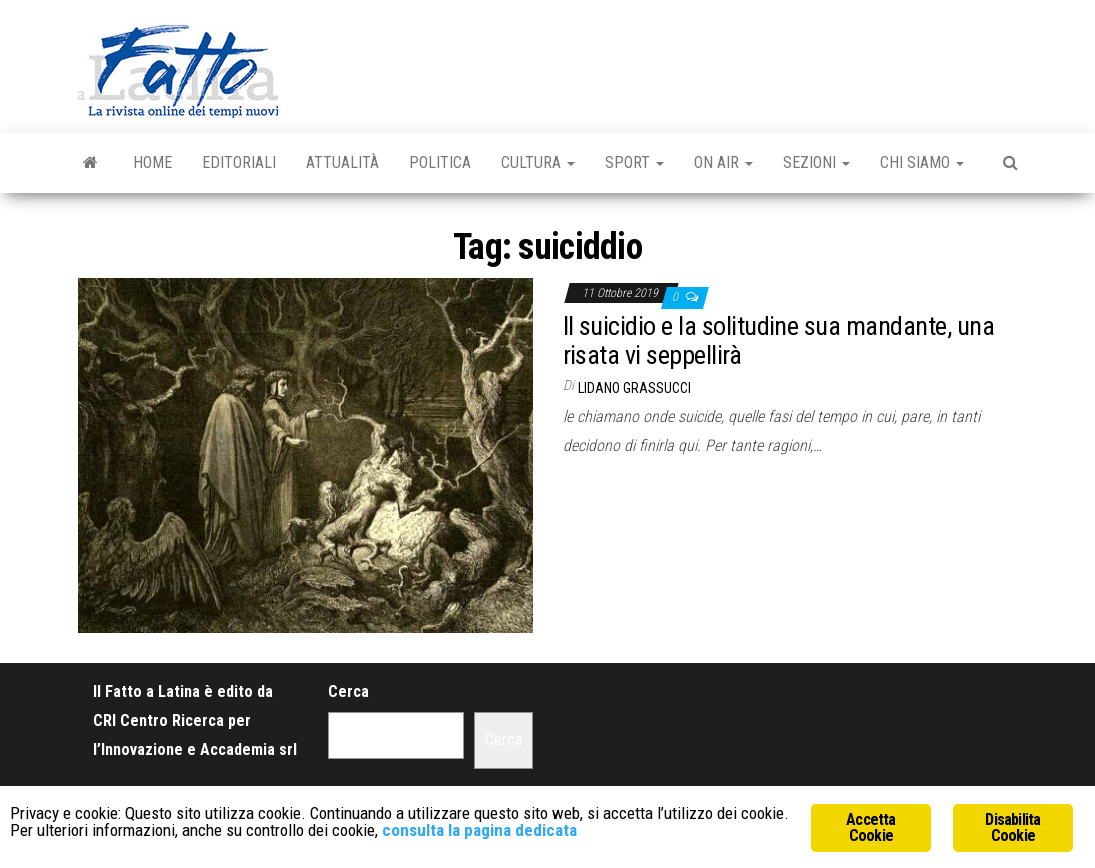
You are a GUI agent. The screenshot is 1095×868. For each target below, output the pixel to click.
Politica (440, 162)
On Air (723, 162)
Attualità (342, 162)
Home (152, 162)
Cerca (348, 691)
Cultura (538, 162)
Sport (634, 162)
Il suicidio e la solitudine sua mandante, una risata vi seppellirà (779, 340)
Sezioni (816, 162)
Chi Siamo (922, 162)
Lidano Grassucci (634, 388)
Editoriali (239, 162)
